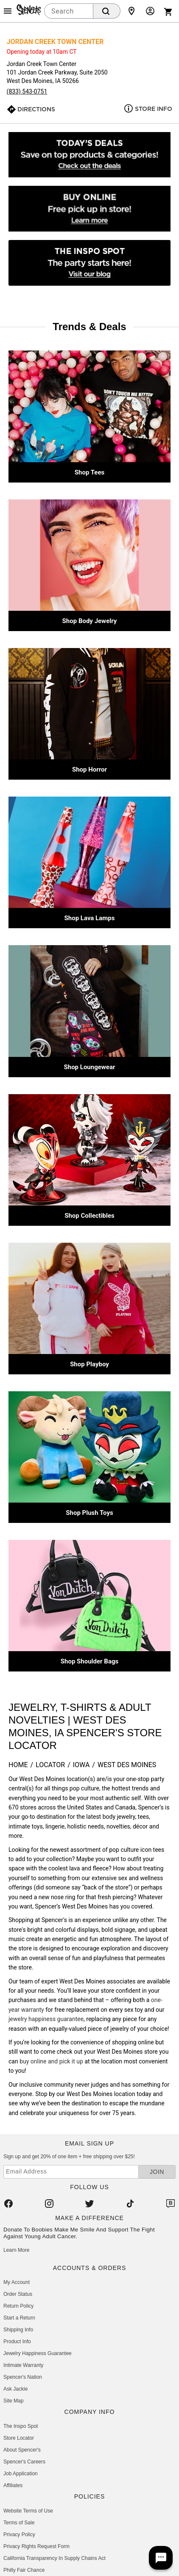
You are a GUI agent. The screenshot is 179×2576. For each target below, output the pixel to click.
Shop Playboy (89, 1364)
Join (157, 2171)
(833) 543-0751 (27, 91)
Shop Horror (89, 769)
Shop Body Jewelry (89, 621)
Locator (50, 1765)
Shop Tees (89, 472)
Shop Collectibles (89, 1215)
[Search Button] (106, 11)
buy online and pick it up (51, 2061)
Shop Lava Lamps (89, 918)
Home (18, 1765)
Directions (36, 109)
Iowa (81, 1765)
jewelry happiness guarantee (46, 2019)
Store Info (153, 108)
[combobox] (68, 11)
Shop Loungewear (89, 1067)
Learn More (16, 2250)
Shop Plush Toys (89, 1513)
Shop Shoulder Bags (89, 1661)
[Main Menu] (7, 11)
